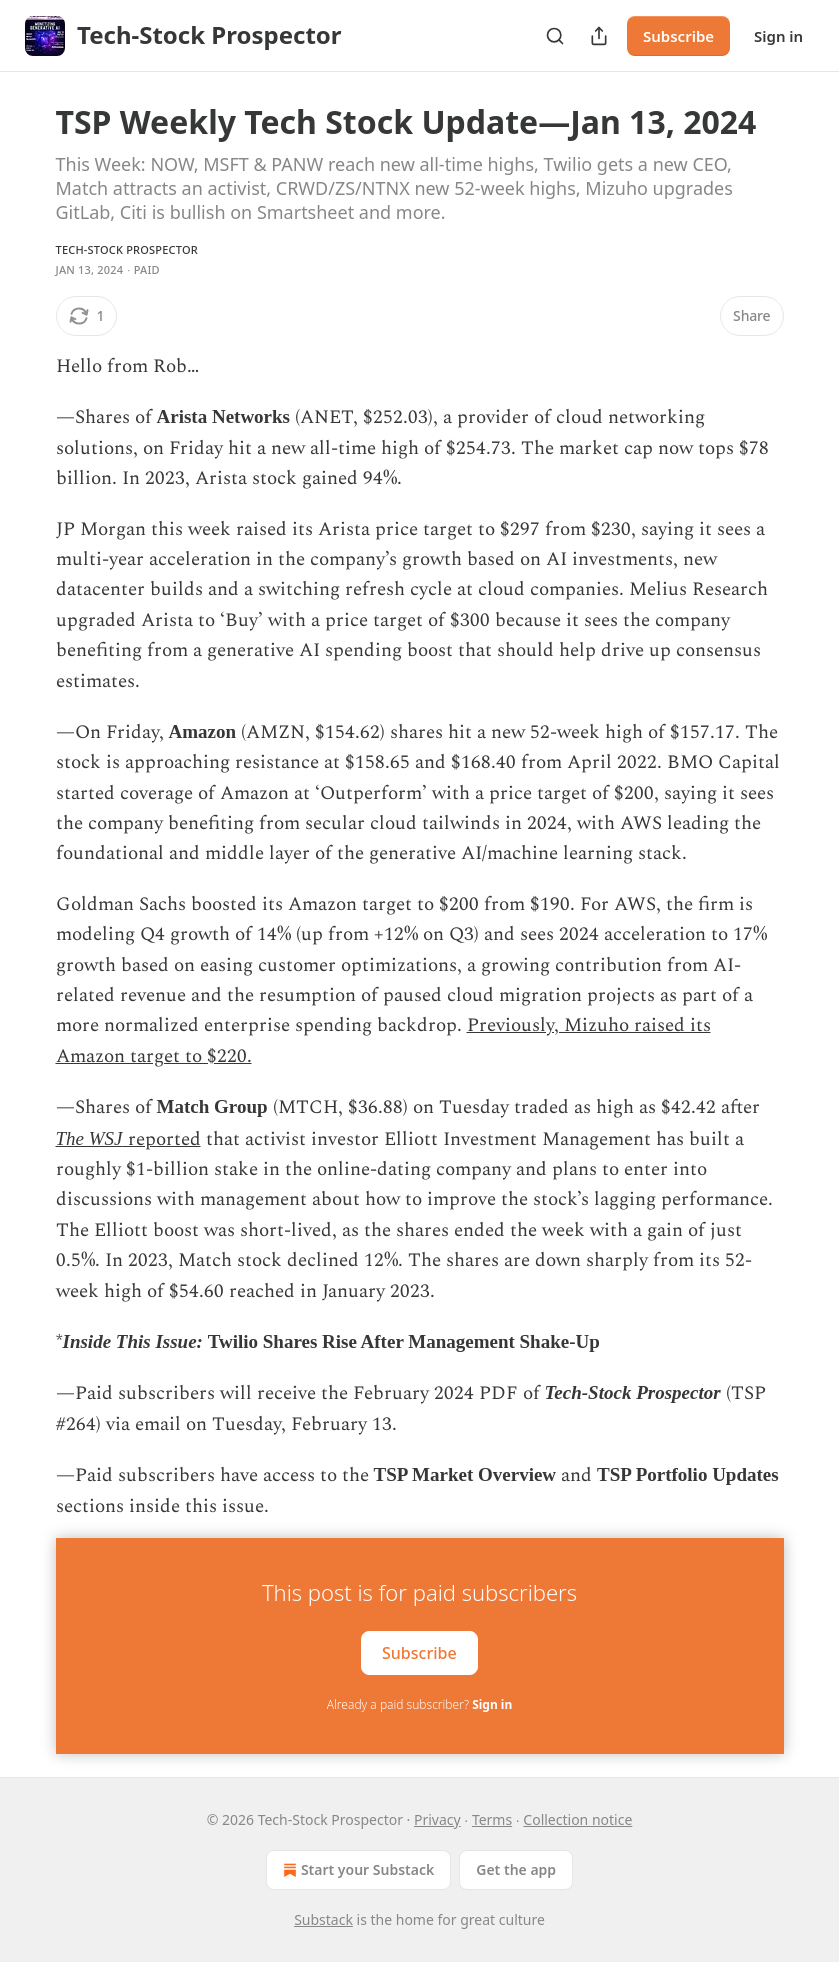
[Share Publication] (599, 36)
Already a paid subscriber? (419, 1704)
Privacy (437, 1819)
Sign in (778, 36)
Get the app (516, 1869)
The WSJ (89, 1138)
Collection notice (577, 1819)
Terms (492, 1819)
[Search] (555, 36)
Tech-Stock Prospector (127, 249)
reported (162, 1139)
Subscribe (678, 36)
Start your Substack (356, 1870)
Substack (323, 1919)
